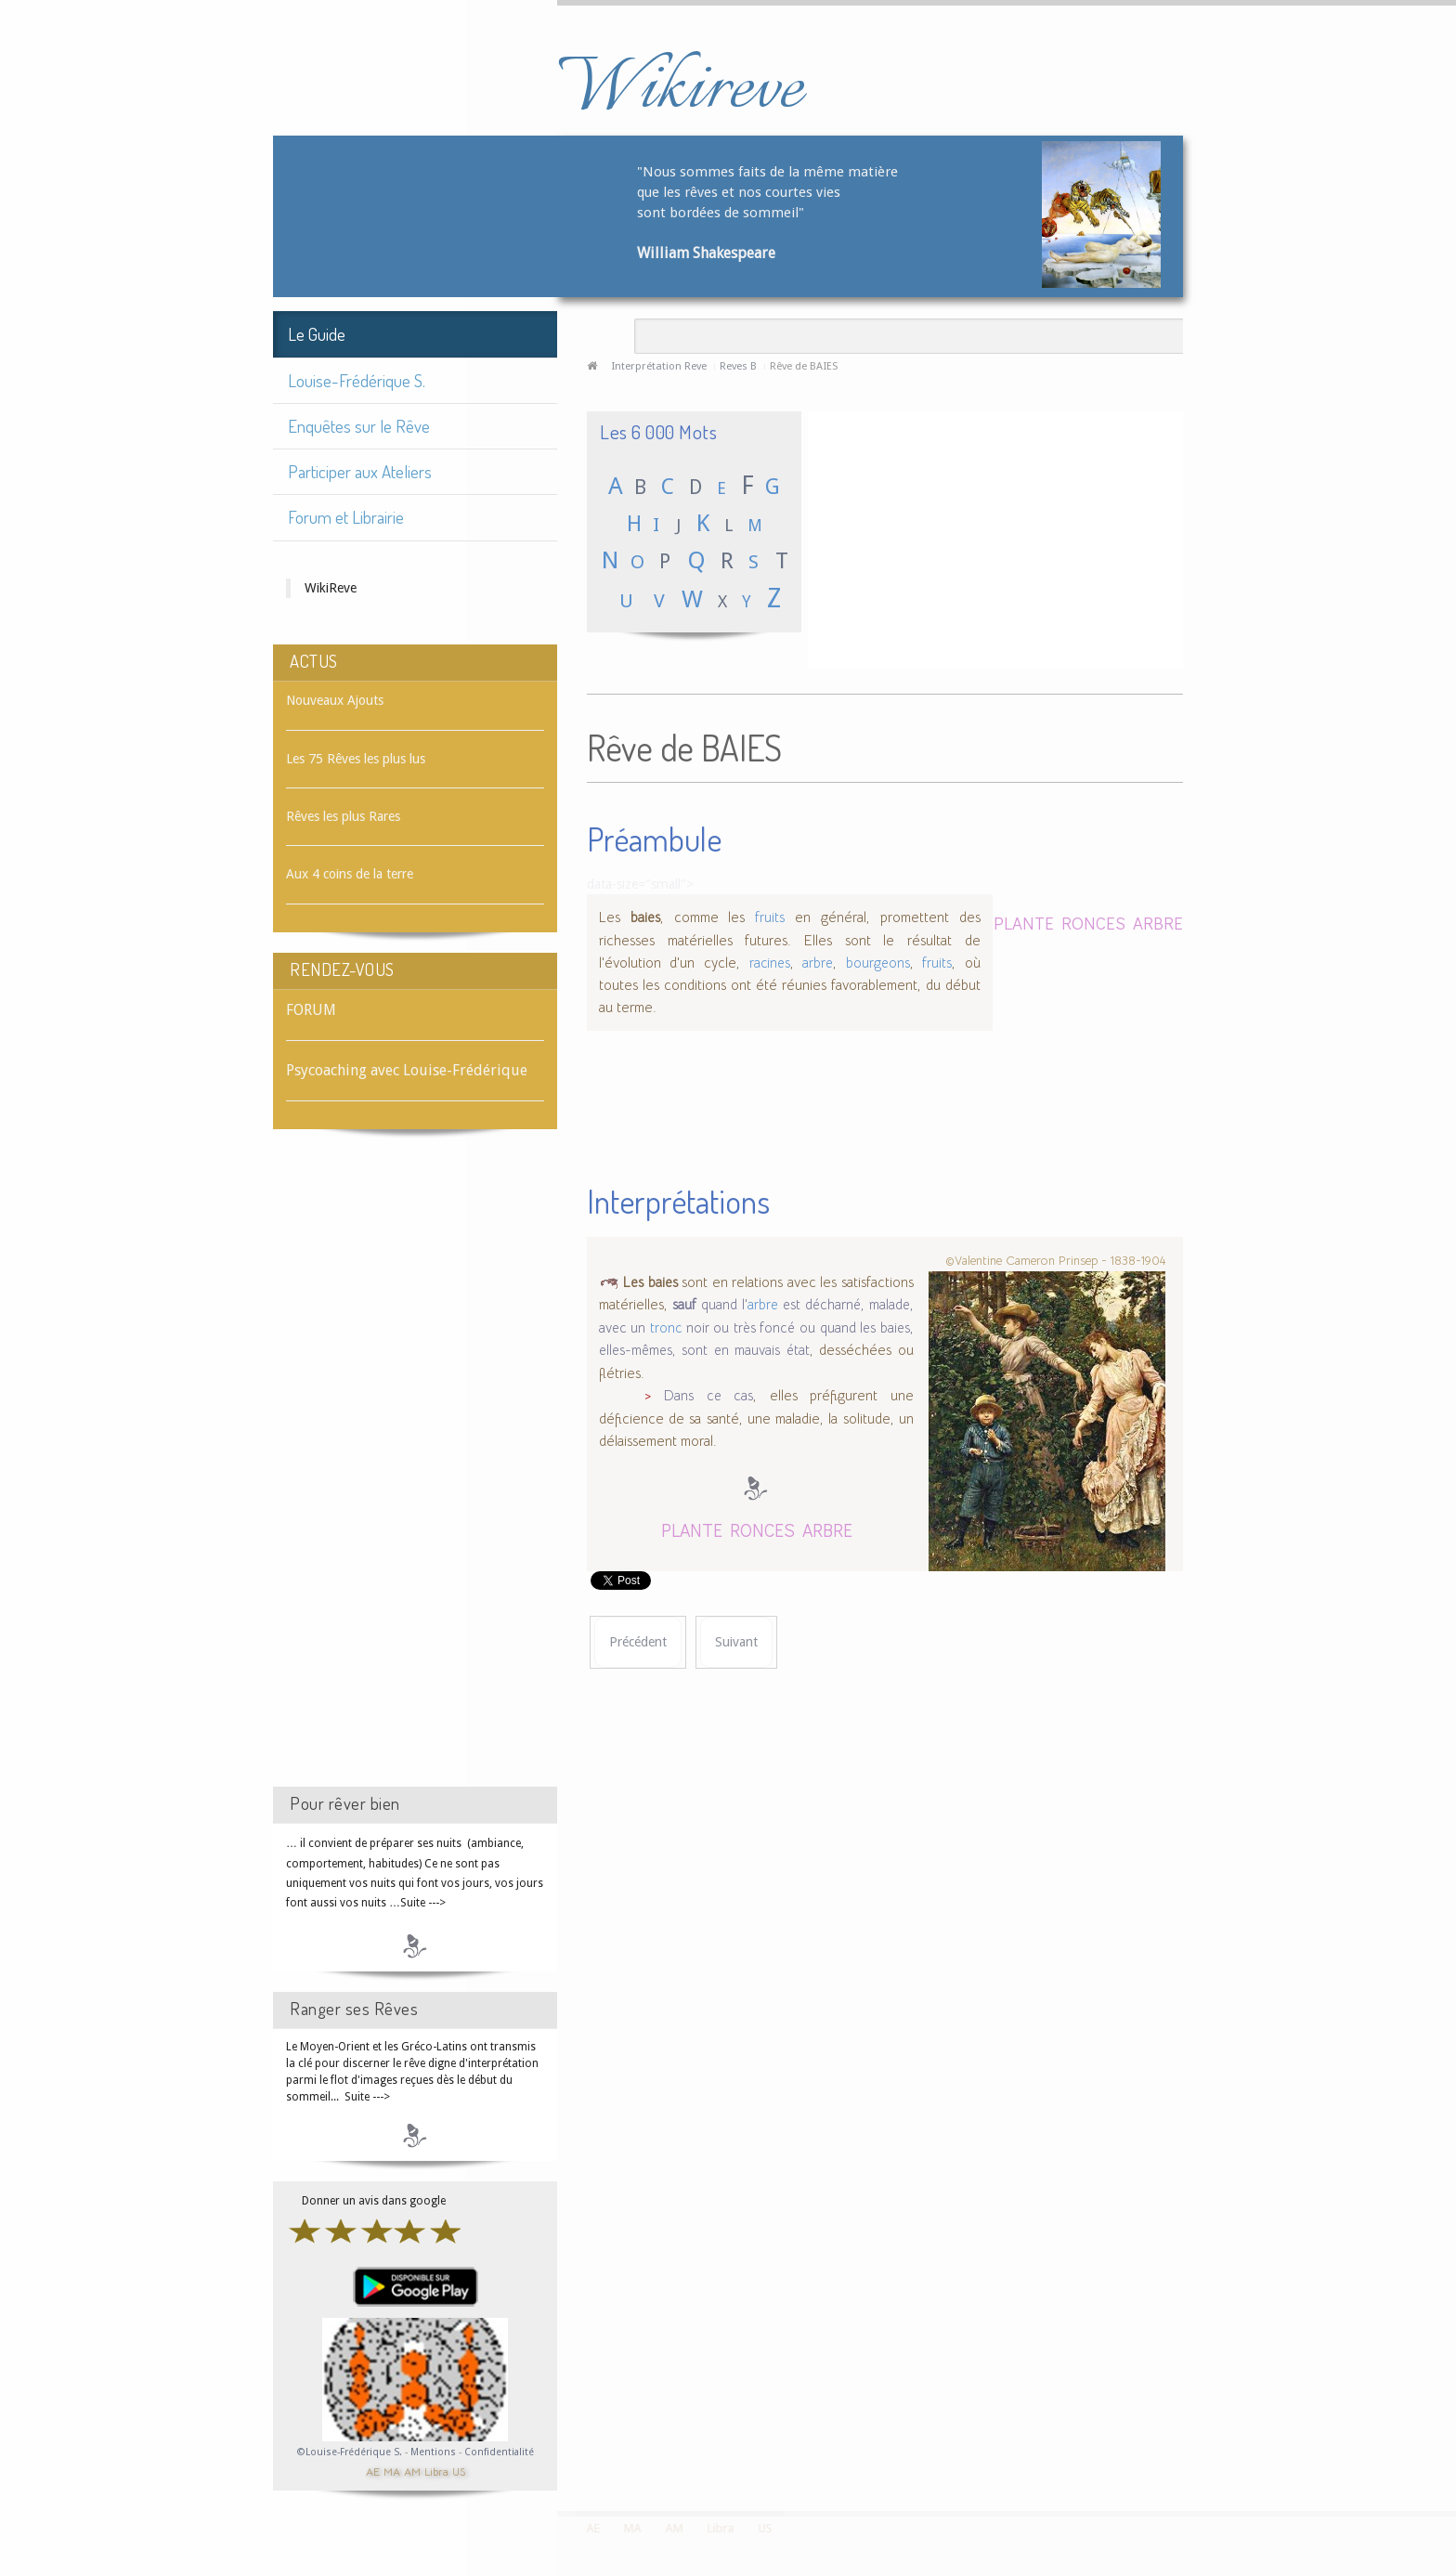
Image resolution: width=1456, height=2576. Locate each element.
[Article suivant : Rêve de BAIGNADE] (736, 1642)
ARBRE (1158, 922)
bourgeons (878, 963)
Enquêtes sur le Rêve (359, 425)
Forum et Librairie (346, 516)
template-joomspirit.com (1449, 2441)
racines (769, 963)
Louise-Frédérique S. (356, 380)
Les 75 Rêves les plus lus (355, 758)
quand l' (710, 1304)
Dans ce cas (708, 1395)
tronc (666, 1328)
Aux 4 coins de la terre (349, 873)
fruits (770, 917)
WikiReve (331, 587)
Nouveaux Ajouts (335, 700)
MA (392, 2471)
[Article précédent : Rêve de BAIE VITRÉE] (638, 1642)
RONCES (1093, 922)
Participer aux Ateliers (360, 471)
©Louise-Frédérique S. (349, 2452)
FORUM (311, 1010)
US (458, 2471)
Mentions (434, 2452)
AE (373, 2471)
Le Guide (316, 334)
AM (412, 2471)
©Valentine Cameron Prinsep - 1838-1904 (1055, 1260)
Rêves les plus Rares (343, 816)
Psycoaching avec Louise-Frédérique (406, 1070)
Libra (436, 2471)
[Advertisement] (415, 1474)
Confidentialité (499, 2452)
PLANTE (1024, 922)
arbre (817, 963)
